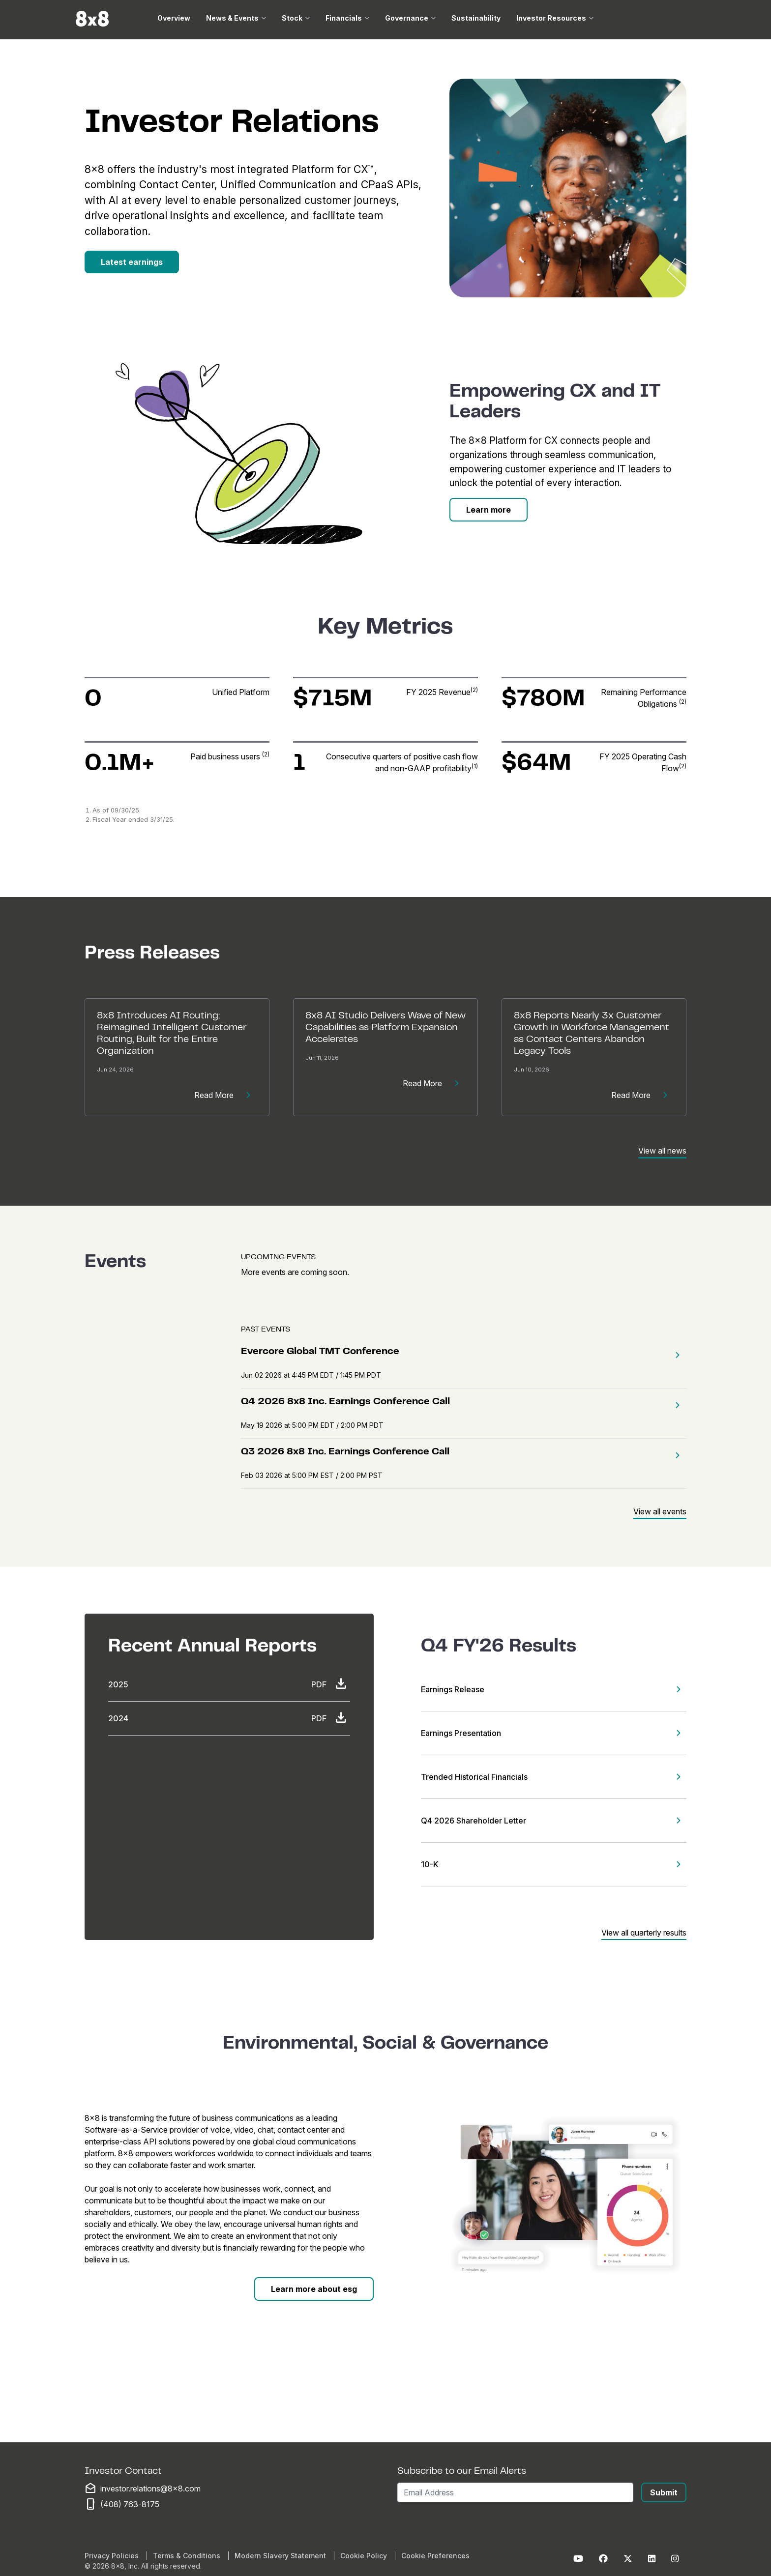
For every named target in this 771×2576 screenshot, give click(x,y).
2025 (118, 1684)
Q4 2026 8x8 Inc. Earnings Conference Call (345, 1402)
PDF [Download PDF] (330, 1684)
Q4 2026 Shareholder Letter (473, 1820)
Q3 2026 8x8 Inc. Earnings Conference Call (345, 1452)
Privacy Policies (112, 2555)
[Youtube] (578, 2558)
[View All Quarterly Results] (643, 1931)
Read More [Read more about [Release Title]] (225, 1095)
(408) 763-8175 (129, 2504)
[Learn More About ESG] (314, 2289)
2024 (118, 1718)
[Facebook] (603, 2558)
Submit (664, 2492)
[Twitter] (628, 2558)
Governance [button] (406, 18)
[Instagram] (674, 2558)
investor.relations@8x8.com (150, 2488)
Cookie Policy (363, 2555)
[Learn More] (488, 509)
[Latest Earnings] (132, 262)
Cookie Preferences (435, 2555)
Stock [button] (292, 18)
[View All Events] (659, 1510)
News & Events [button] (232, 18)
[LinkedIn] (651, 2558)
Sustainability (476, 18)
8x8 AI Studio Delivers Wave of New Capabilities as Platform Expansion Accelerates (385, 1028)
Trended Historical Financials (474, 1777)
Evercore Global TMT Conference (320, 1352)
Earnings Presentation (461, 1733)
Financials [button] (344, 18)
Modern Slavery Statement (280, 2555)
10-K (430, 1864)
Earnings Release (452, 1689)
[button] (674, 1355)
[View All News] (662, 1149)
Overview (173, 18)
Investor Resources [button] (551, 18)
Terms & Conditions (186, 2555)
